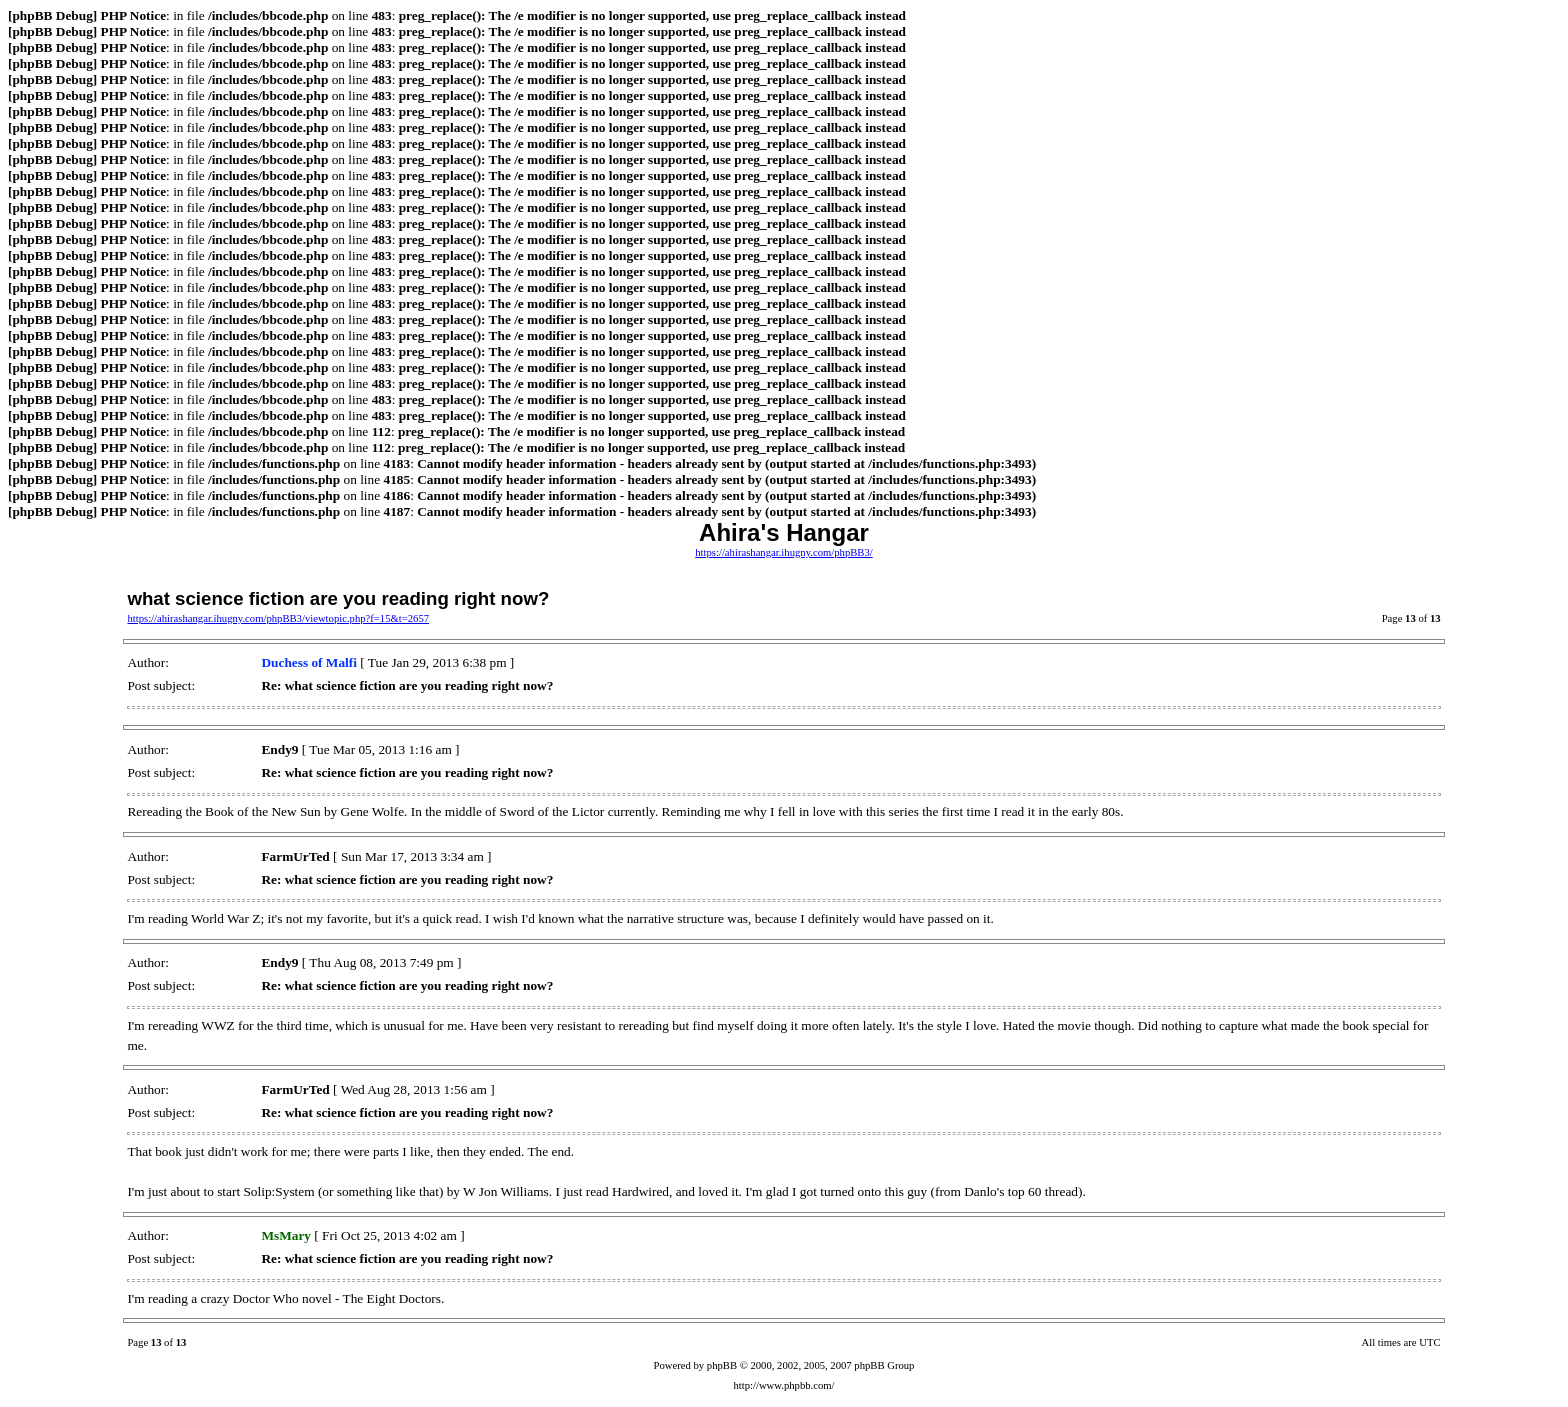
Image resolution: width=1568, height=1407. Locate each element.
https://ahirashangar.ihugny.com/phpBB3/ (784, 552)
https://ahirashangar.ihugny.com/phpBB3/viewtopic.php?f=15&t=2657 (278, 618)
